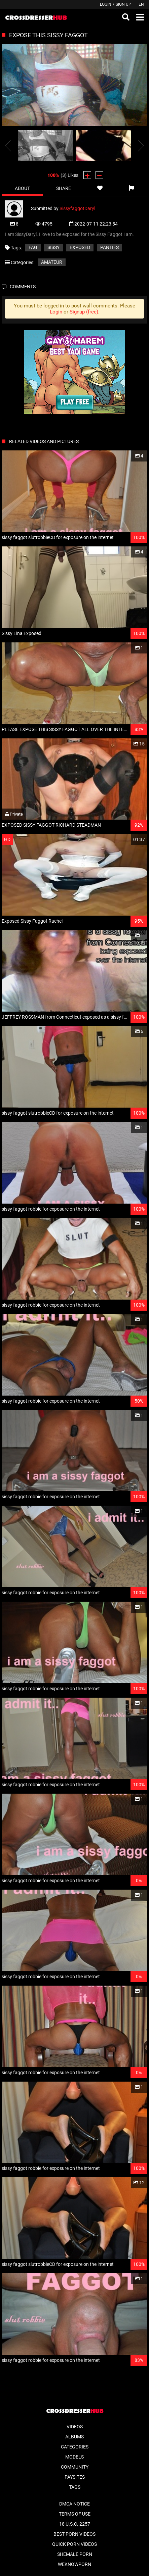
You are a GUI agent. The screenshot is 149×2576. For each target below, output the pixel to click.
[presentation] (8, 145)
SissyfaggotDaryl (77, 208)
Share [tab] (63, 188)
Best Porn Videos (74, 2534)
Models (74, 2457)
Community (74, 2467)
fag (33, 247)
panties (109, 247)
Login (105, 4)
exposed (80, 247)
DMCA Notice (74, 2504)
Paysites (75, 2477)
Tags (74, 2487)
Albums (74, 2436)
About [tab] (22, 188)
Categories (74, 2446)
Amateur (51, 262)
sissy (53, 247)
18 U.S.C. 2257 (74, 2524)
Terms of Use (74, 2514)
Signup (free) (84, 312)
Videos (75, 2426)
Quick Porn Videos (74, 2544)
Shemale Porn (74, 2554)
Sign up (123, 4)
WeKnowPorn (74, 2564)
